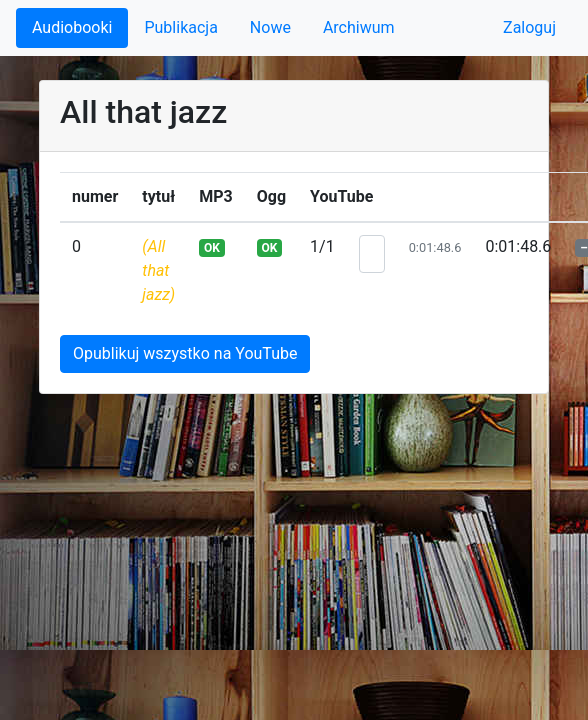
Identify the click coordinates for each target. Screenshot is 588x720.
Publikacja (180, 27)
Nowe (270, 27)
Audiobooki (72, 27)
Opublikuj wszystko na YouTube (185, 353)
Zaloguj (529, 27)
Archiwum (359, 27)
